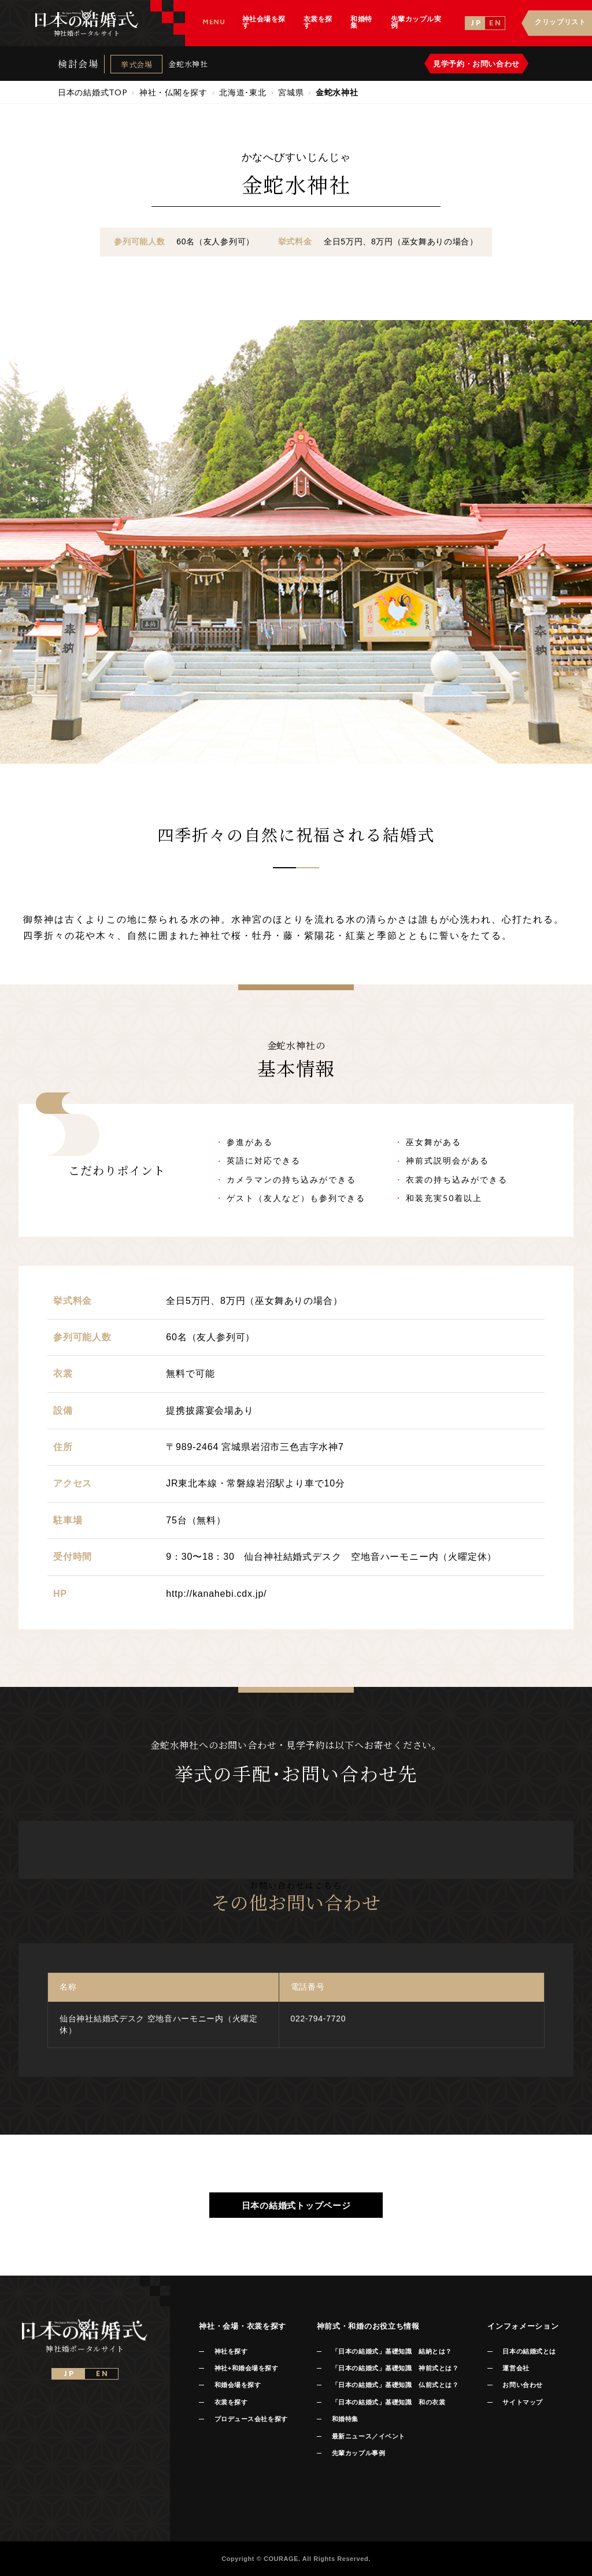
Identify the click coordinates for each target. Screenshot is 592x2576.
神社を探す (231, 2351)
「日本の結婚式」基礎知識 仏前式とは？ (395, 2384)
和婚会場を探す (237, 2384)
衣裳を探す (231, 2402)
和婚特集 (345, 2418)
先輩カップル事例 (358, 2452)
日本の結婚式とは (529, 2351)
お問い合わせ (522, 2384)
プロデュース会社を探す (251, 2418)
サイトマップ (522, 2402)
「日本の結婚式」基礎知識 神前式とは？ (395, 2368)
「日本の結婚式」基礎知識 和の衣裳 (388, 2402)
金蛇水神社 (188, 64)
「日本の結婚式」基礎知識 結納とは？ (392, 2351)
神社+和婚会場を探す (246, 2368)
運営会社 (515, 2368)
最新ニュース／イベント (368, 2436)
